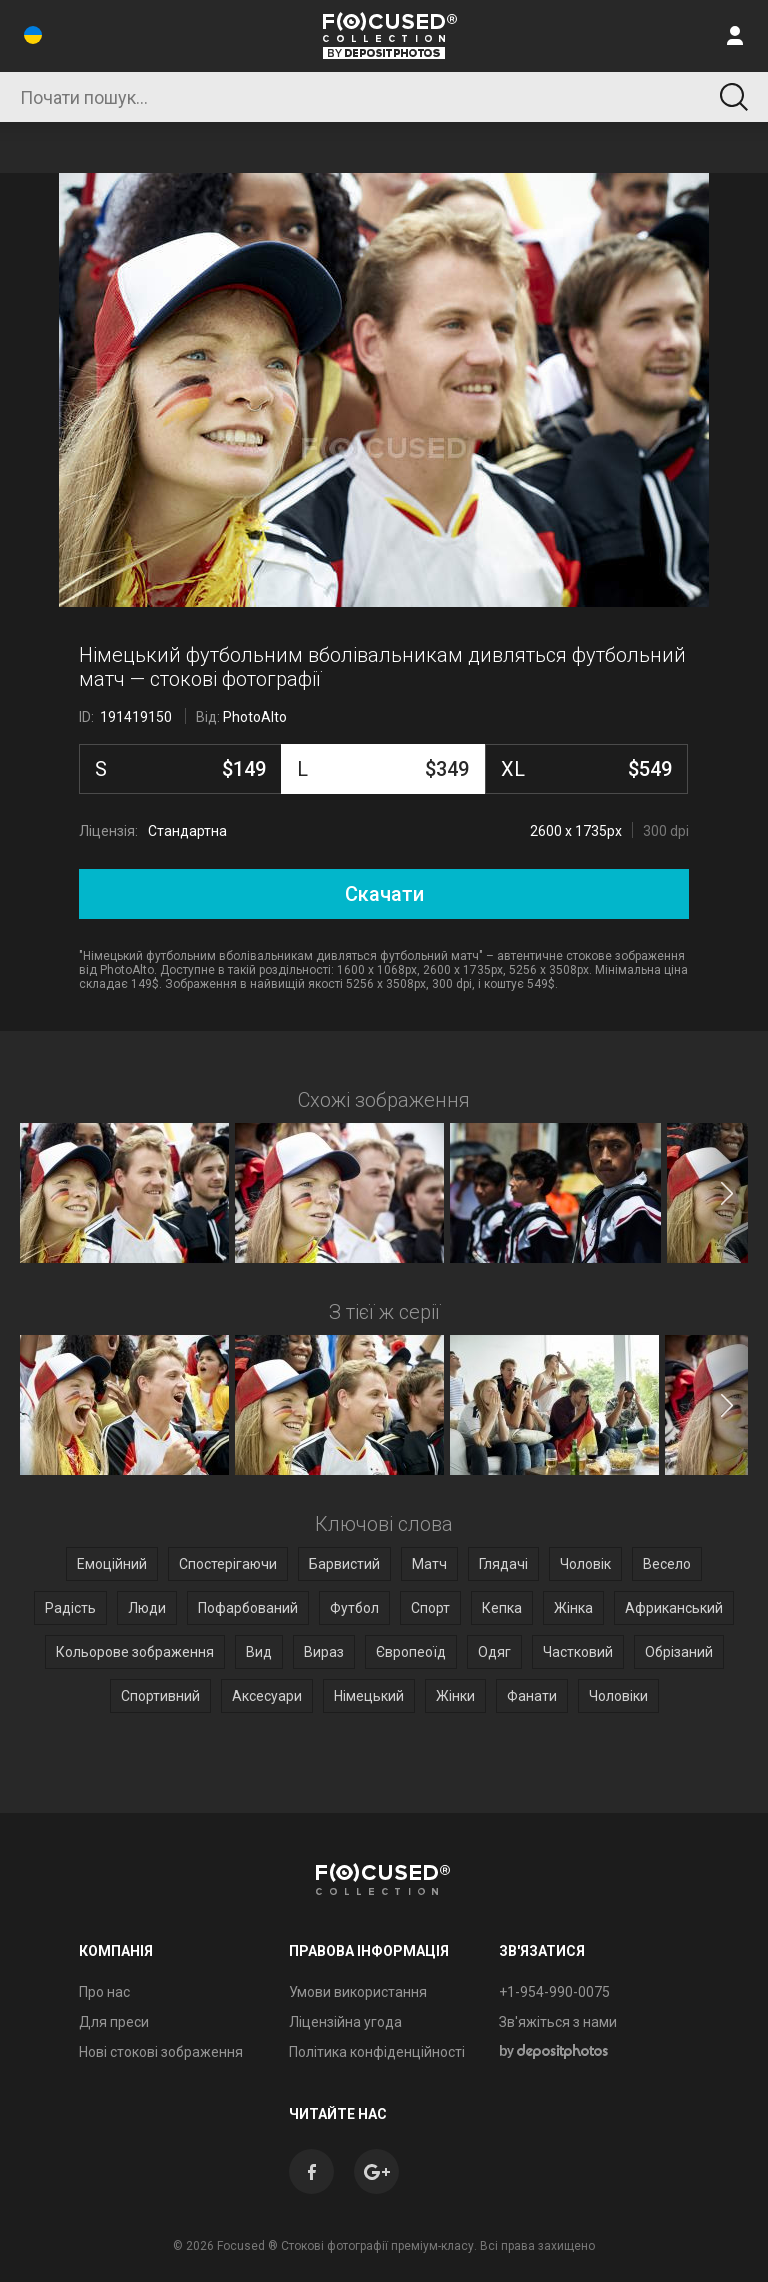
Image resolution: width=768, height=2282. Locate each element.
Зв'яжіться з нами (558, 2022)
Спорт (430, 1608)
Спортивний (160, 1696)
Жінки (455, 1696)
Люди (147, 1608)
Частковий (578, 1652)
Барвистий (344, 1564)
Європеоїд (411, 1652)
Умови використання (358, 1992)
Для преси (114, 2022)
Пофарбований (248, 1608)
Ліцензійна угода (345, 2022)
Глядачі (503, 1564)
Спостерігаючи (228, 1564)
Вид (259, 1652)
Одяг (494, 1652)
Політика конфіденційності (377, 2052)
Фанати (532, 1696)
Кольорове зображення (135, 1652)
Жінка (573, 1608)
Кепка (502, 1608)
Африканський (674, 1608)
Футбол (354, 1608)
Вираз (324, 1652)
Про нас (104, 1992)
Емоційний (112, 1564)
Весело (667, 1564)
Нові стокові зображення (161, 2052)
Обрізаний (679, 1652)
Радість (70, 1608)
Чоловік (585, 1564)
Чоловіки (618, 1696)
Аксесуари (267, 1696)
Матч (429, 1564)
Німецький (369, 1696)
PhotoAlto (255, 717)
